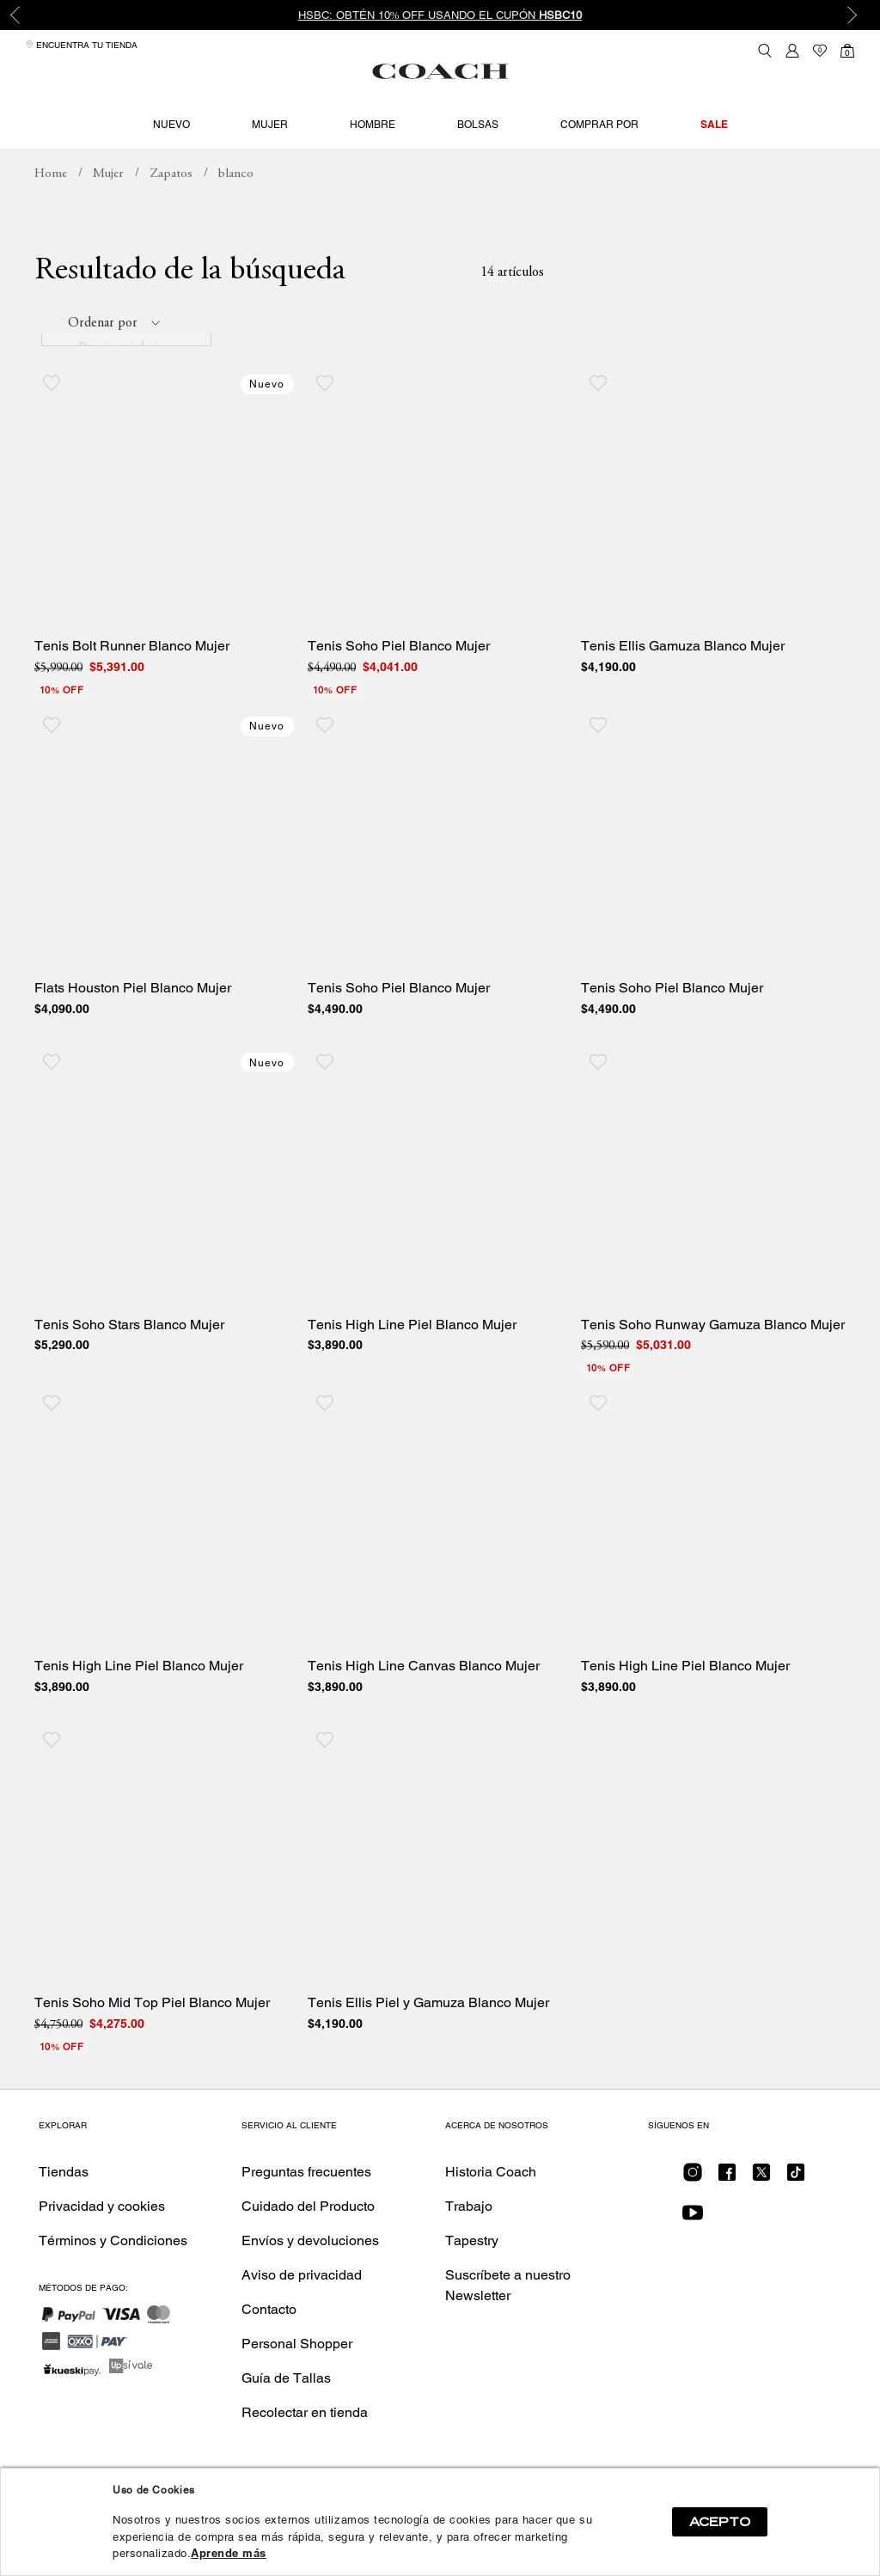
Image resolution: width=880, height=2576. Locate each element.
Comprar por (599, 125)
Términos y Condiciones (113, 2276)
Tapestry (471, 2276)
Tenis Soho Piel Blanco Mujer (399, 682)
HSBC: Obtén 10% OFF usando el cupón (440, 15)
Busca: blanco (236, 210)
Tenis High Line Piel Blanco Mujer (412, 1361)
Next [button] (854, 15)
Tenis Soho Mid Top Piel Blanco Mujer (152, 2039)
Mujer (270, 125)
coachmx (50, 210)
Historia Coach (490, 2208)
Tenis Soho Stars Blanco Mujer (129, 1361)
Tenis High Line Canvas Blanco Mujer (424, 1703)
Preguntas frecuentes (306, 2208)
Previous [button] (26, 15)
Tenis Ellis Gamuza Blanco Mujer (683, 682)
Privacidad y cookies (102, 2242)
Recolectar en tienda (304, 2448)
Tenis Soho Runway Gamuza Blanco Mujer (713, 1361)
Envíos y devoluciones (310, 2276)
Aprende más (228, 2553)
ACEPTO (719, 2522)
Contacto (268, 2345)
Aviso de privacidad (301, 2311)
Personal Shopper (296, 2380)
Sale (714, 124)
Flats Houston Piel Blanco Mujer (132, 1024)
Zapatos (171, 210)
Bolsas (477, 125)
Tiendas (64, 2208)
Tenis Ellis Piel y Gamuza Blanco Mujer (428, 2039)
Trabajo (468, 2242)
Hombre (372, 125)
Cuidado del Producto (308, 2242)
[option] (440, 15)
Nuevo (171, 125)
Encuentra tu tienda (82, 45)
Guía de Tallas (286, 2414)
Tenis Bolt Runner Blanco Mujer (131, 682)
